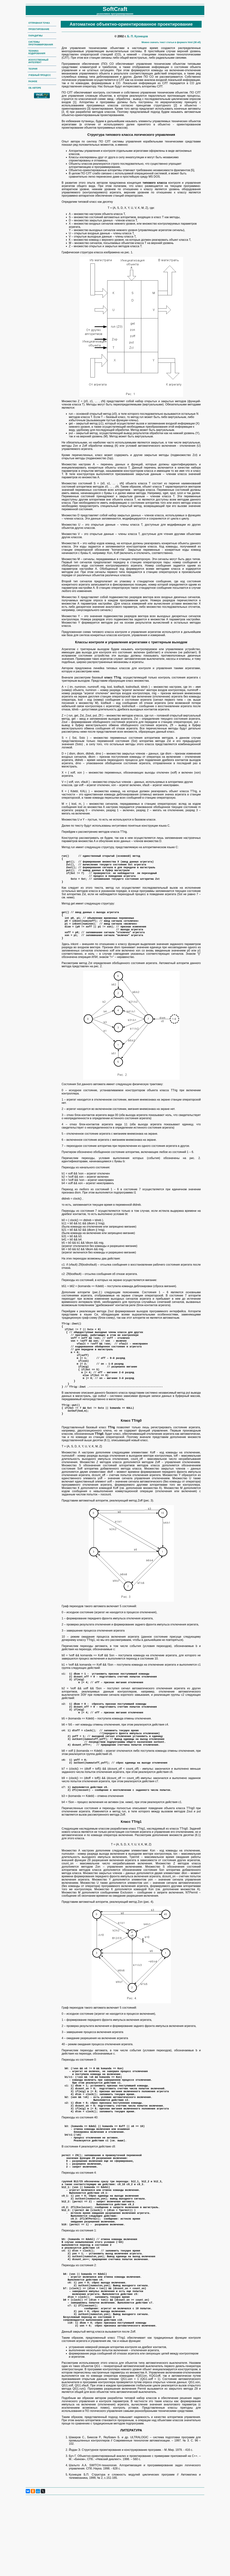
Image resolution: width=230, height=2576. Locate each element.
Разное (32, 81)
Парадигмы (35, 35)
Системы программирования (40, 43)
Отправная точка (39, 23)
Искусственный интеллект (38, 61)
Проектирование (38, 29)
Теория (32, 69)
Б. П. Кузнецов (137, 36)
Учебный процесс (39, 75)
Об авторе (34, 88)
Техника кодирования (36, 52)
